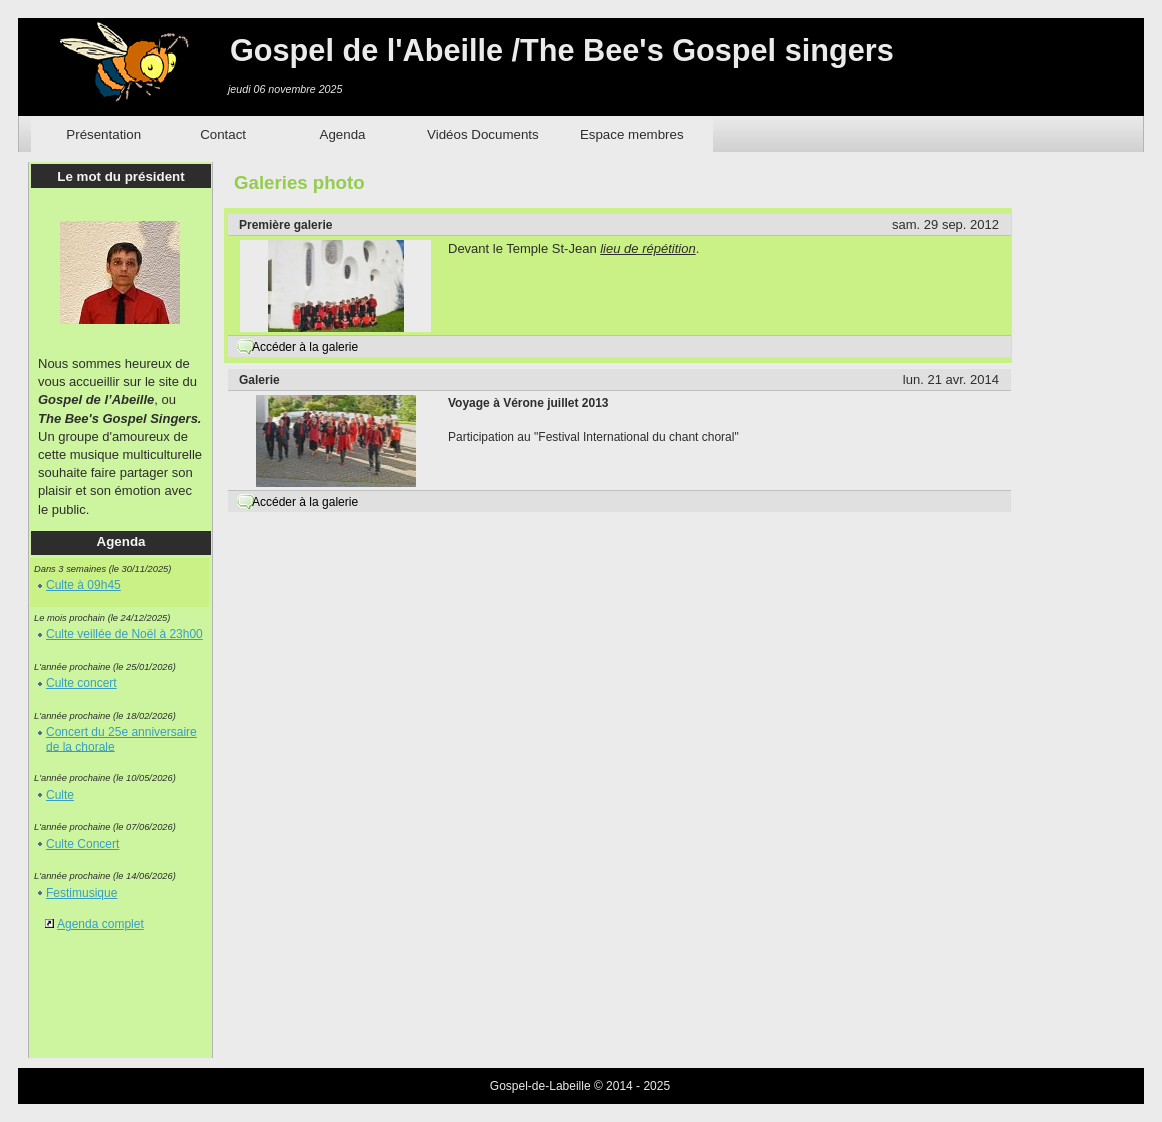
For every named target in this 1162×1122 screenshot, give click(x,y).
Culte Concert (82, 844)
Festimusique (81, 893)
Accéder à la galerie (305, 347)
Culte (60, 795)
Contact (223, 134)
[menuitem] (103, 134)
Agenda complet (100, 924)
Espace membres (632, 134)
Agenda (343, 134)
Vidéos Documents (483, 134)
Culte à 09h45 (83, 585)
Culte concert (81, 683)
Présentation (103, 134)
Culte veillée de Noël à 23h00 (124, 634)
